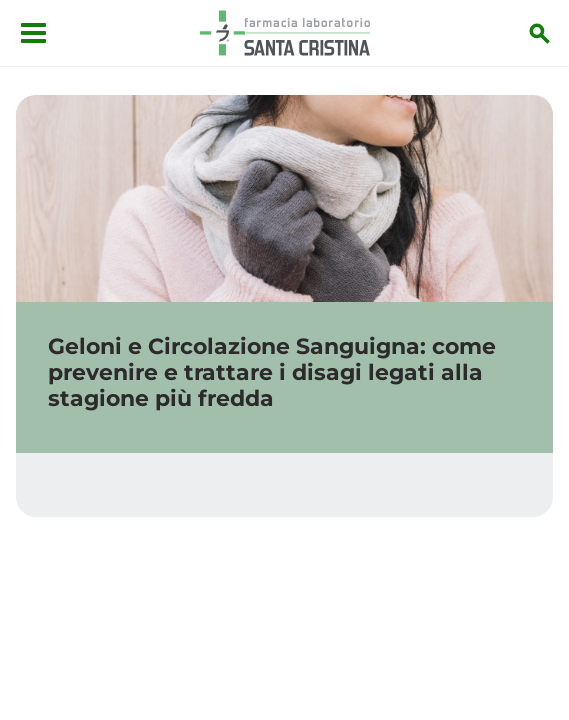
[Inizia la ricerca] (540, 33)
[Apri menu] (33, 33)
